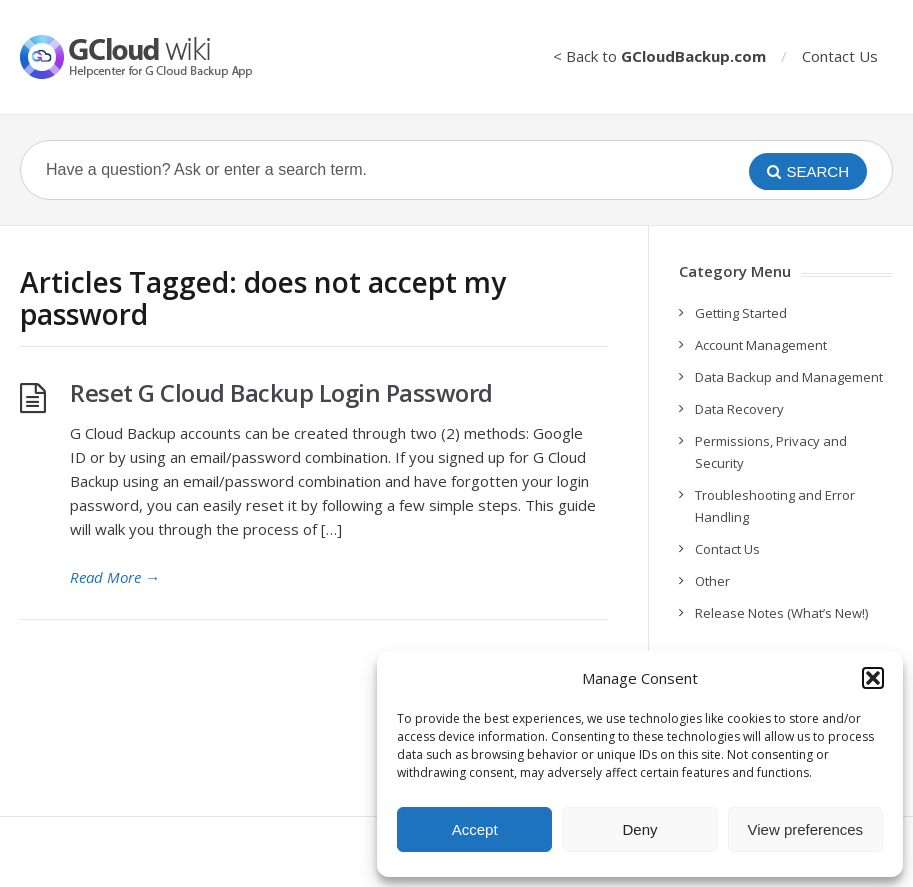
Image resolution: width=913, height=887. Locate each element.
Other (712, 581)
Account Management (761, 345)
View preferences (806, 829)
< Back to (659, 56)
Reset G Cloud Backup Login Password (281, 392)
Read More (115, 577)
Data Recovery (739, 409)
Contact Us (840, 56)
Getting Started (741, 313)
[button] (873, 678)
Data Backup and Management (789, 377)
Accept (475, 829)
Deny (639, 829)
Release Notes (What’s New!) (781, 613)
